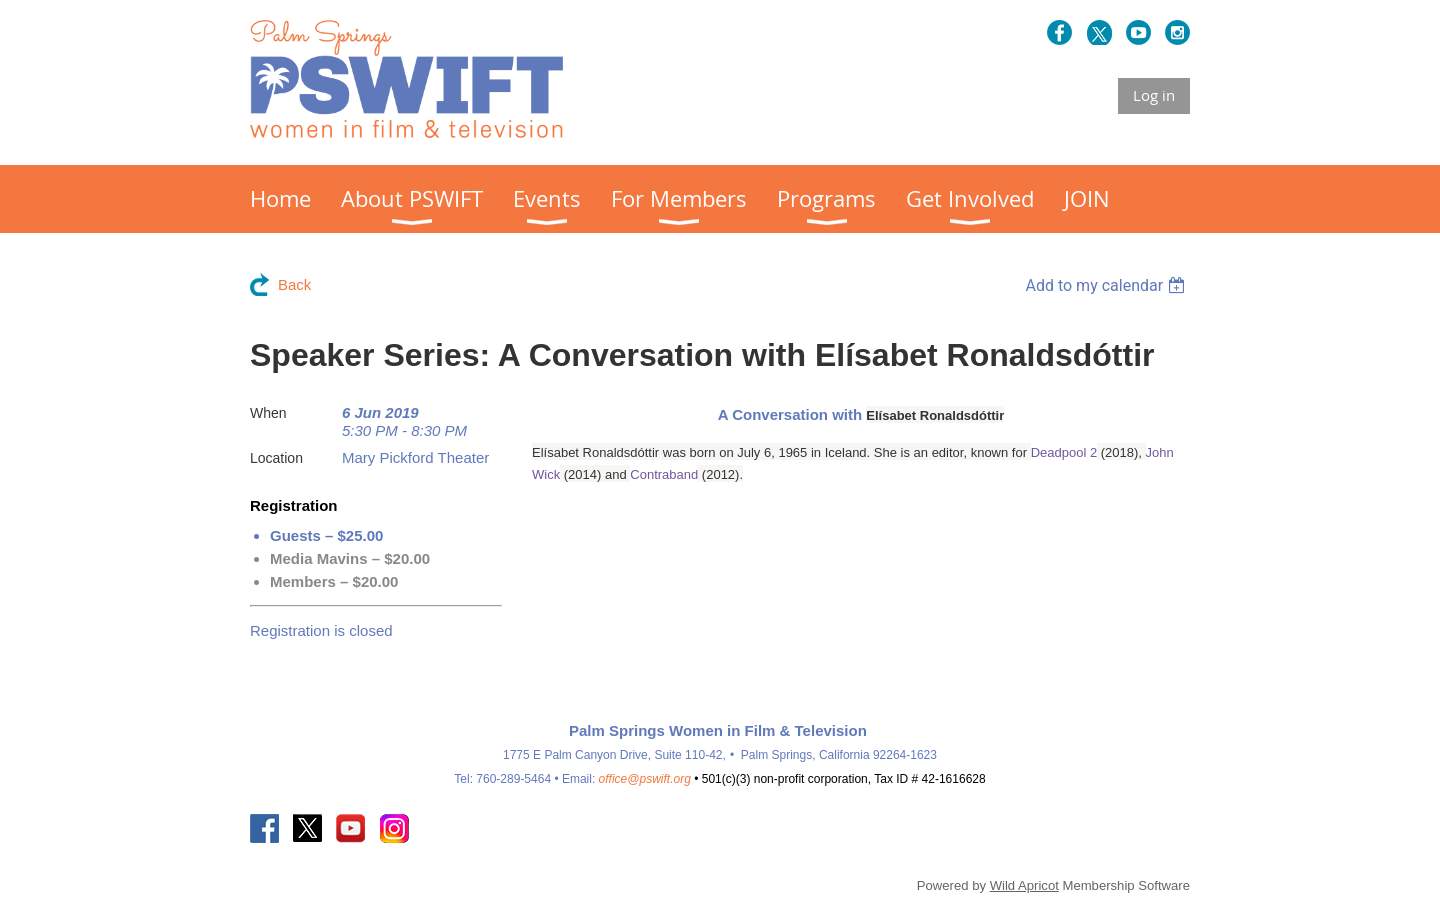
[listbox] (1107, 285)
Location (276, 458)
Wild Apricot (1024, 885)
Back (294, 284)
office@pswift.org (645, 779)
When (268, 413)
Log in (1154, 95)
